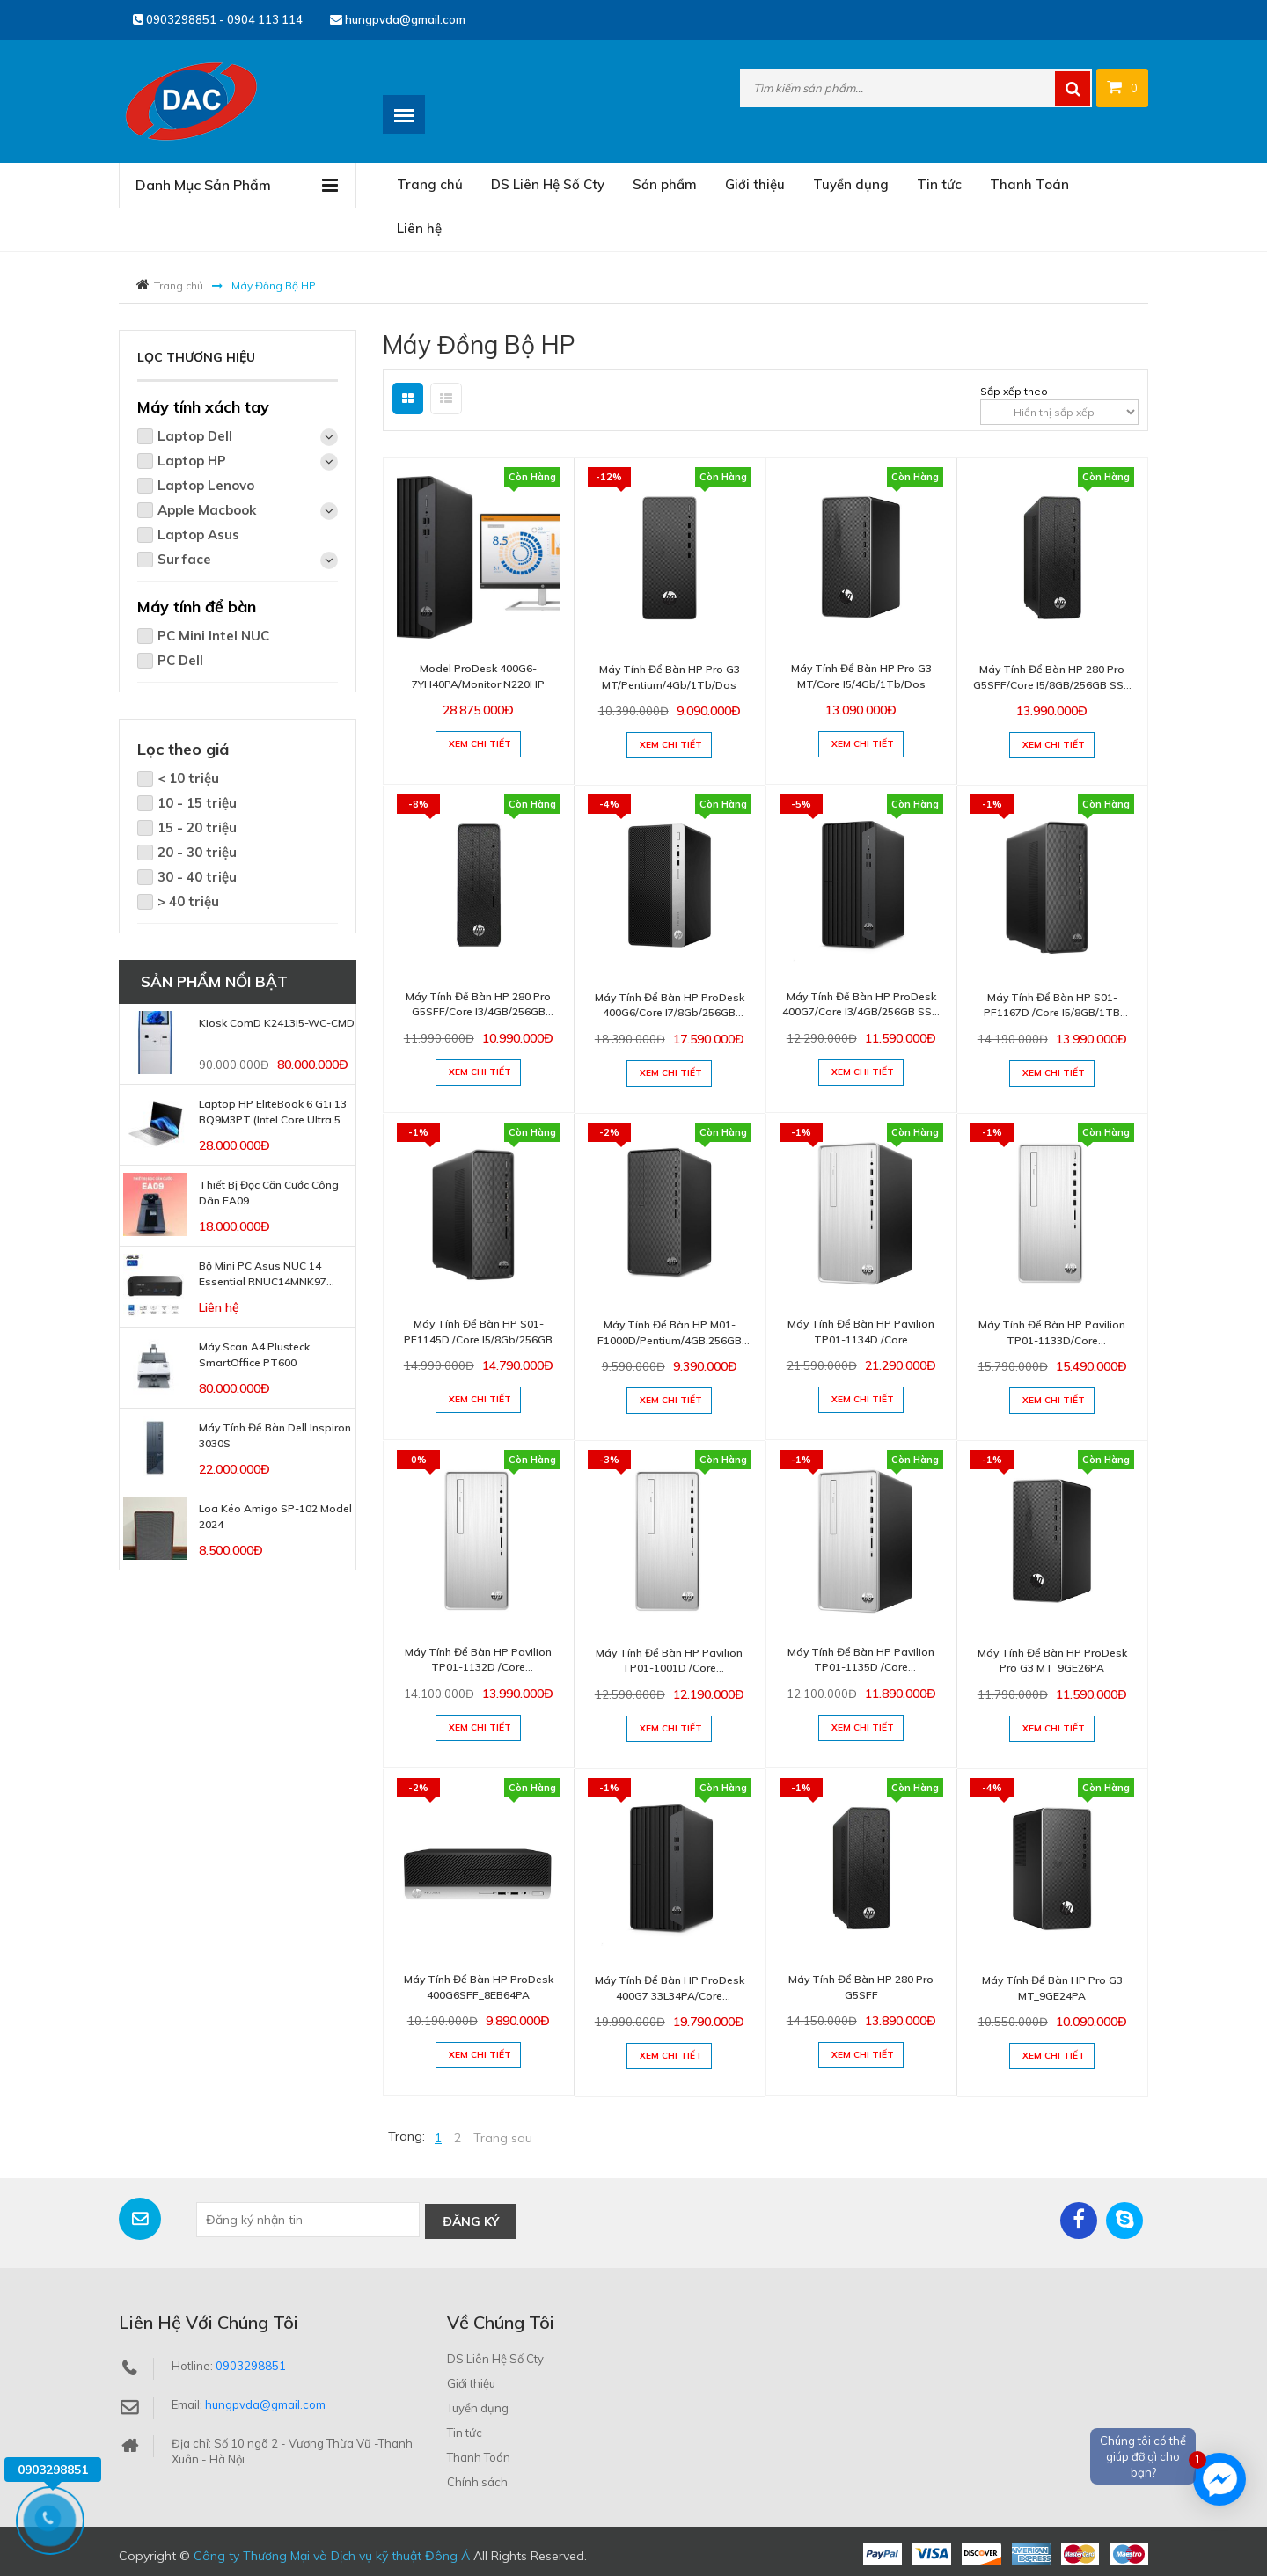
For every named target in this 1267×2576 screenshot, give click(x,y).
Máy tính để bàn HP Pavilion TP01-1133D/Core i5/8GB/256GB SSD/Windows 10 (1052, 1340)
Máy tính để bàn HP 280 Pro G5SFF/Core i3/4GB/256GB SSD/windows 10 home (478, 1012)
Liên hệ (419, 228)
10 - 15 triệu (197, 802)
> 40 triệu (188, 901)
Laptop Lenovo (205, 485)
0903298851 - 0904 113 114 (218, 19)
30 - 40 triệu (197, 876)
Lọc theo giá (183, 749)
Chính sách (477, 2480)
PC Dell (180, 660)
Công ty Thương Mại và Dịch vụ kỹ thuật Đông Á (332, 2554)
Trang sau (502, 2138)
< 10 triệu (188, 778)
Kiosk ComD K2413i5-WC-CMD (277, 1022)
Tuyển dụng (851, 184)
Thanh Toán (1029, 184)
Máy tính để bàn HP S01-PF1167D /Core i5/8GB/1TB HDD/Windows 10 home (1052, 1013)
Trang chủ (430, 184)
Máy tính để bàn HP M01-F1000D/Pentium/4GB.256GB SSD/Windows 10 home (669, 1340)
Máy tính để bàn (196, 606)
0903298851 (251, 2364)
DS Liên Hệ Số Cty (547, 184)
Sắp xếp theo (1014, 391)
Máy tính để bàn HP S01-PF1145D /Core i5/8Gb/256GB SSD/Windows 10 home (478, 1339)
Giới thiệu (755, 184)
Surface (247, 560)
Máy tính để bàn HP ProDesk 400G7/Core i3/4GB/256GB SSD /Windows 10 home (861, 1012)
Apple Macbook (247, 510)
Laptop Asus (198, 534)
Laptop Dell (247, 437)
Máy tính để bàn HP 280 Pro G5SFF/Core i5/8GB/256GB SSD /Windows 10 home (1052, 684)
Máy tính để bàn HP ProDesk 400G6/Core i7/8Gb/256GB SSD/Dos (669, 1013)
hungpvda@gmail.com (397, 19)
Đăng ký (471, 2220)
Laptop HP (247, 461)
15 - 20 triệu (197, 827)
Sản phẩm (665, 184)
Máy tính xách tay (203, 407)
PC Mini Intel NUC (213, 635)
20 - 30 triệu (197, 852)
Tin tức (939, 184)
